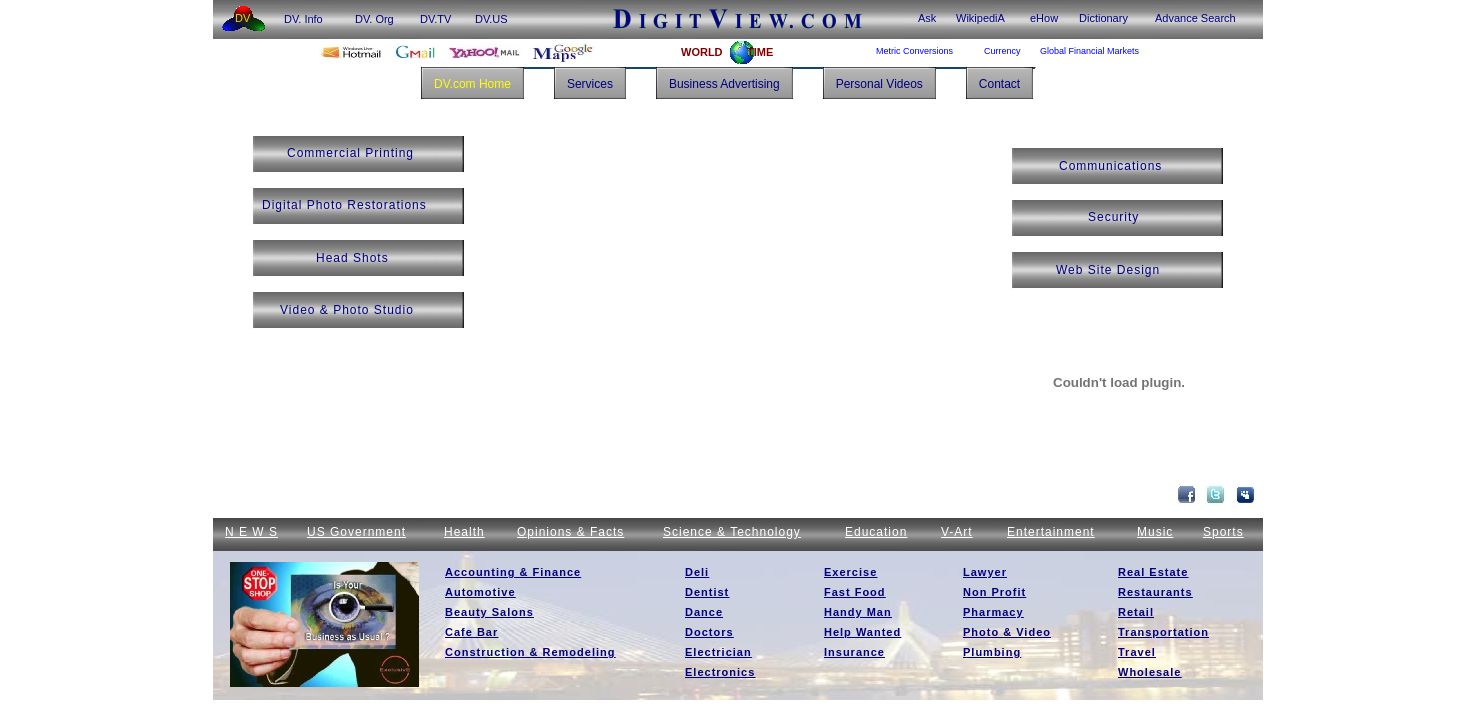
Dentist (707, 592)
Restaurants (1155, 592)
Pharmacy (993, 612)
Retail (1136, 612)
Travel (1137, 652)
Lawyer (985, 572)
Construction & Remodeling (530, 652)
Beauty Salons (489, 612)
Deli (697, 572)
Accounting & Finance (513, 572)
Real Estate (1153, 572)
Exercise (850, 572)
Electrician (718, 652)
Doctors (709, 632)
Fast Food (855, 592)
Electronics (720, 672)
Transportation (1163, 632)
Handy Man (858, 612)
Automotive (480, 592)
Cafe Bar (471, 632)
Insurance (854, 652)
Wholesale (1149, 672)
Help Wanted (862, 632)
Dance (704, 612)
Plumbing (992, 652)
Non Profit (994, 592)
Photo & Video (1007, 632)
